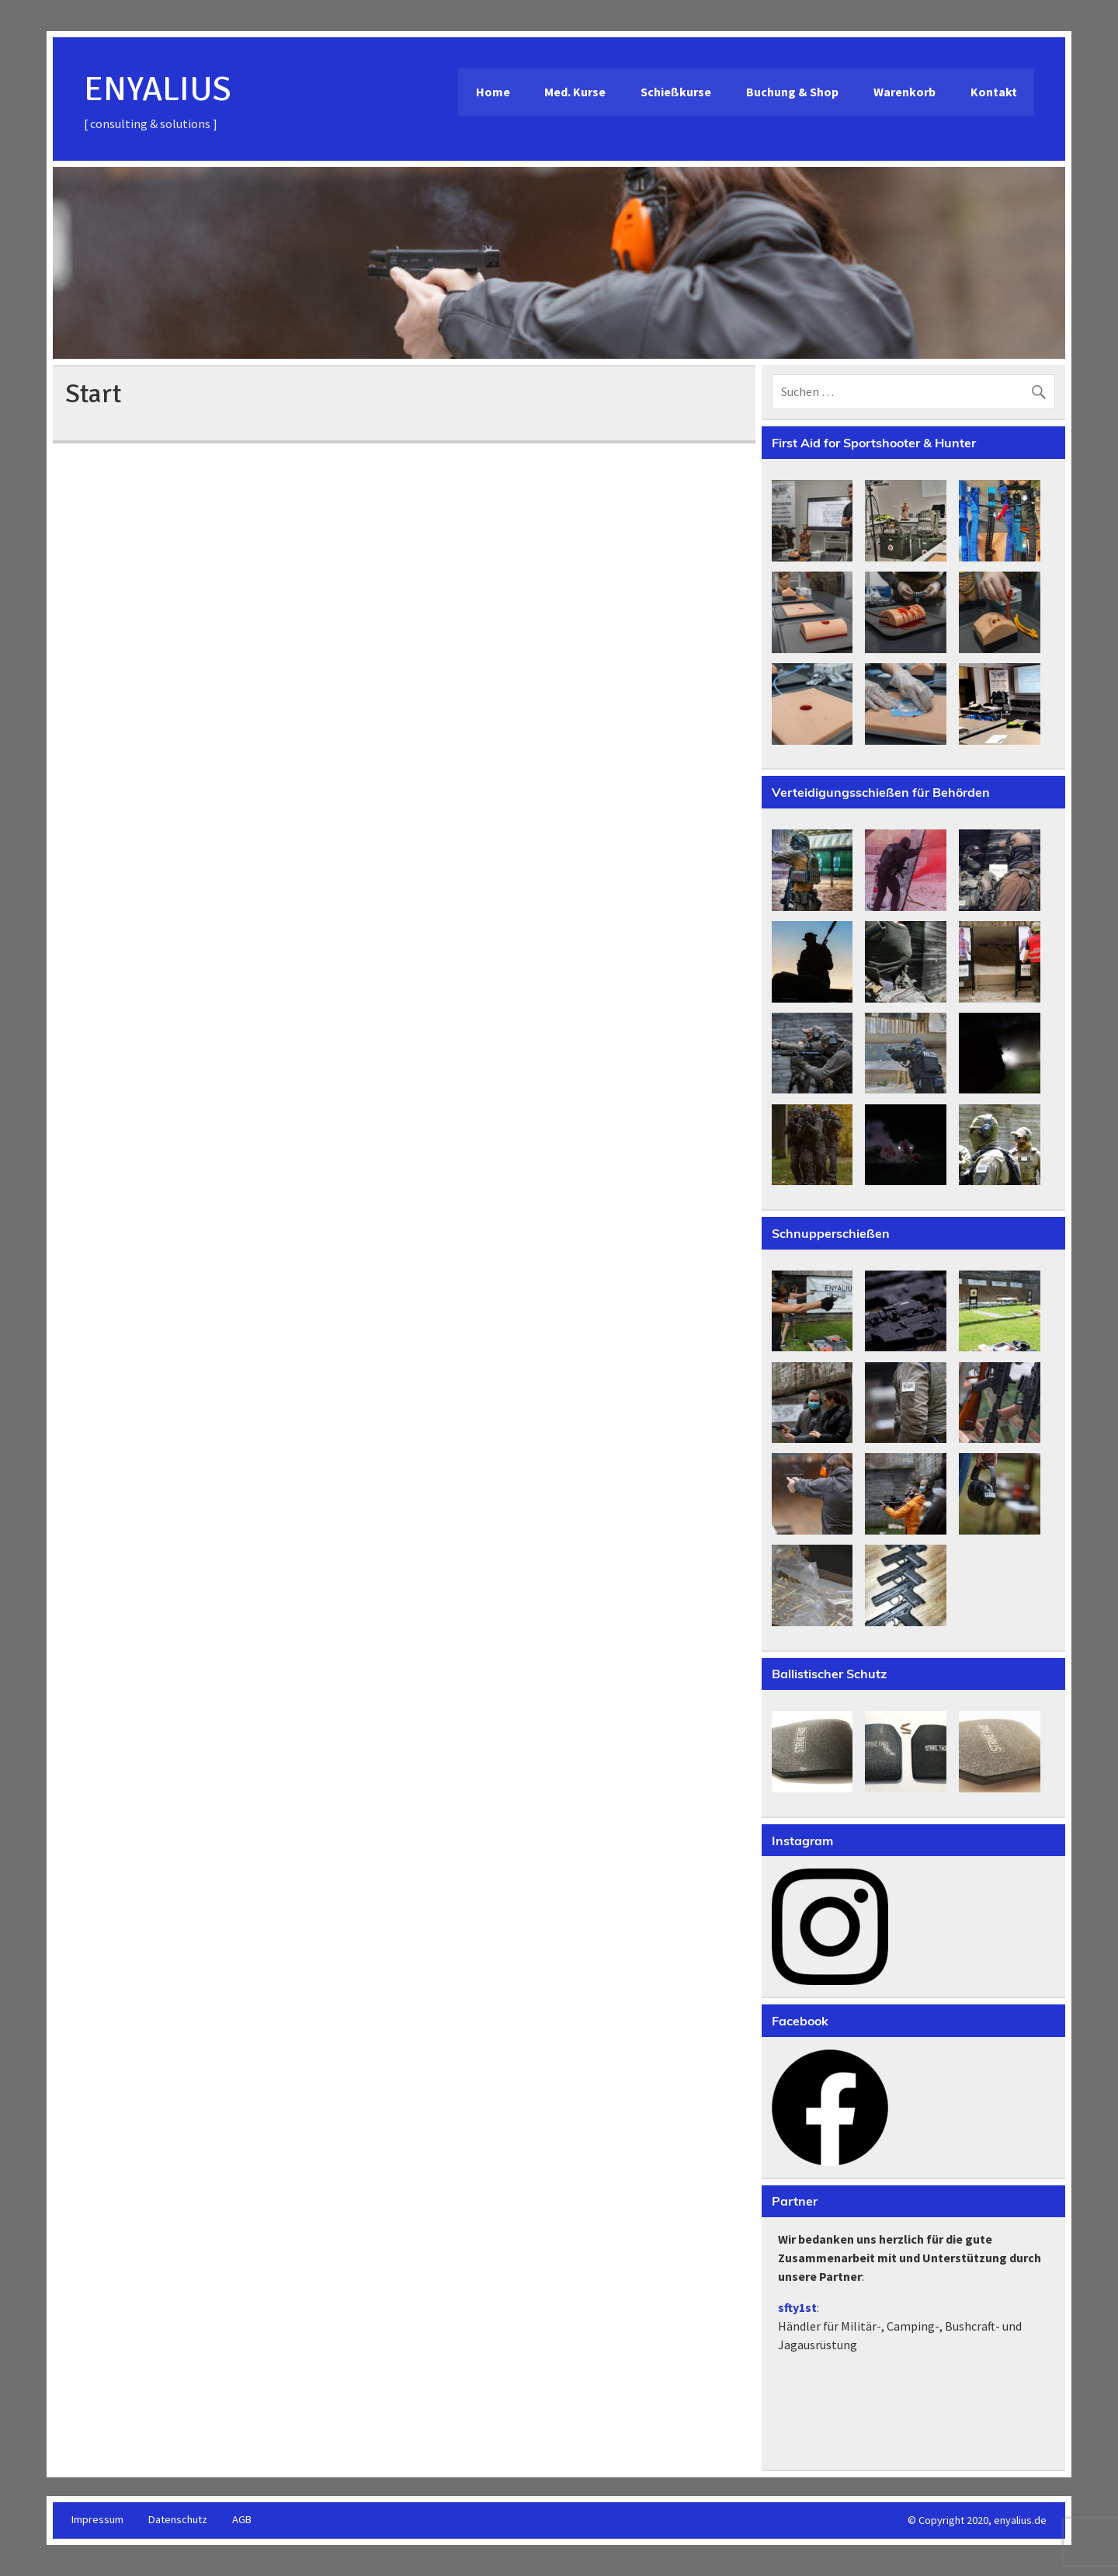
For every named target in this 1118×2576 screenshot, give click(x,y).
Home (493, 91)
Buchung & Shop (792, 91)
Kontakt (993, 91)
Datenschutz (177, 2519)
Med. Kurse (575, 91)
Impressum (97, 2519)
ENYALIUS (157, 89)
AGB (242, 2519)
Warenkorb (904, 91)
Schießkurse (676, 91)
